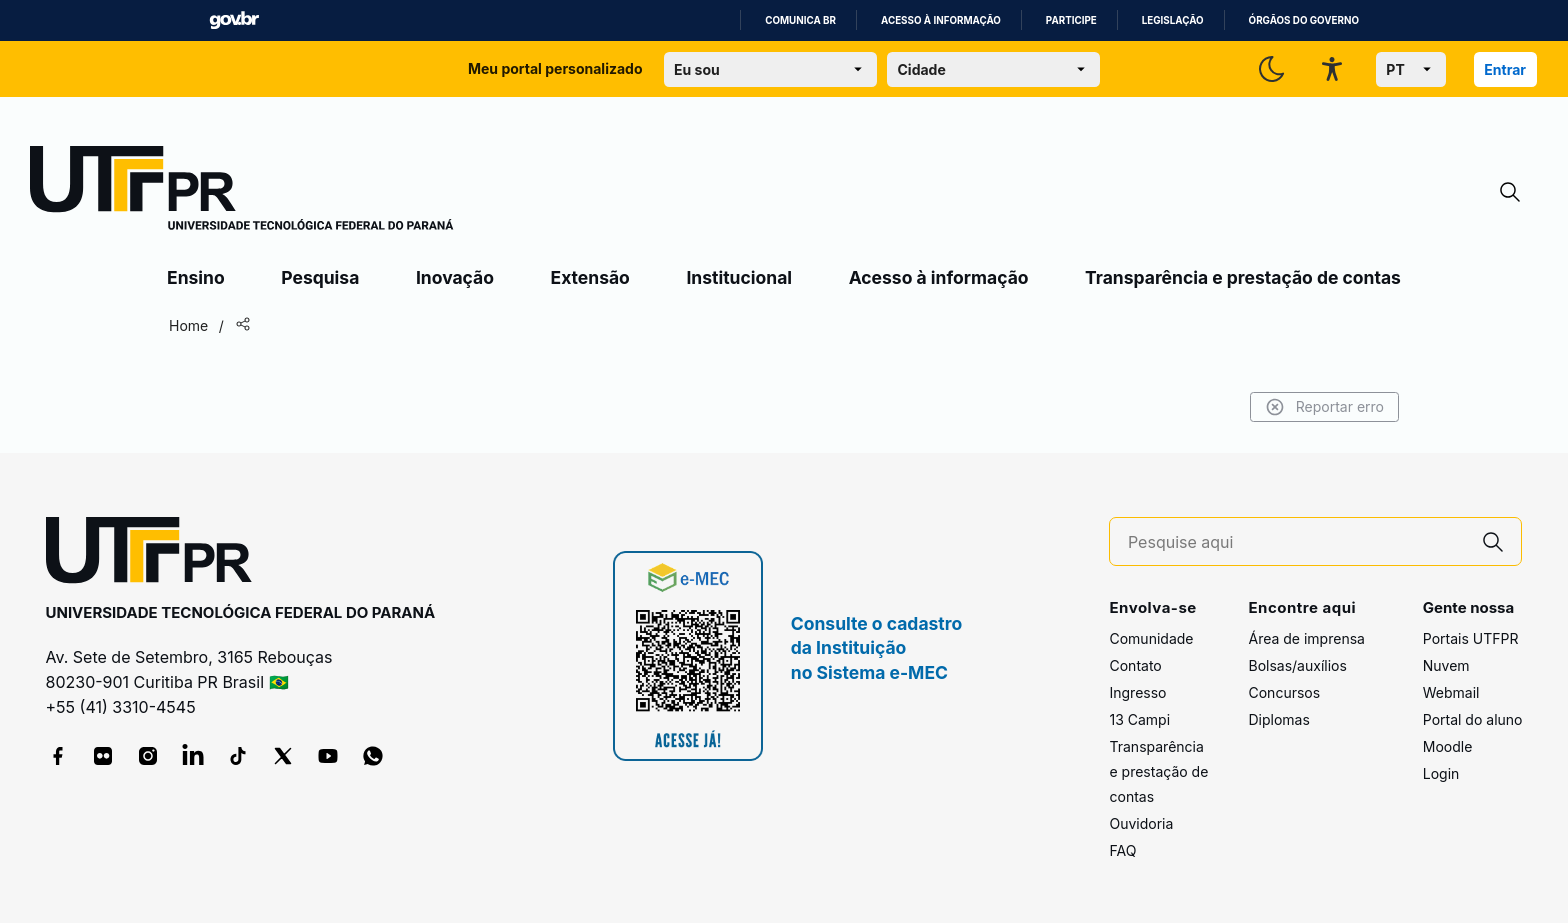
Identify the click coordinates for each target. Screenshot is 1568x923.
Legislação (1173, 20)
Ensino (196, 277)
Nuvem (1446, 665)
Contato (1135, 665)
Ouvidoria (1141, 823)
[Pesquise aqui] (1297, 542)
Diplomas (1278, 719)
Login (1441, 773)
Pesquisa (320, 277)
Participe (1071, 20)
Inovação (455, 277)
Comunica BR (800, 20)
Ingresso (1137, 692)
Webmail (1451, 692)
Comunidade (1151, 638)
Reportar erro (1324, 407)
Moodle (1448, 746)
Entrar (1505, 69)
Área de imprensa (1306, 638)
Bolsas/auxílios (1297, 665)
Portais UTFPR (1471, 638)
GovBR (234, 20)
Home (188, 325)
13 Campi (1139, 719)
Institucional (739, 277)
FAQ (1122, 850)
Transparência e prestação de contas (1243, 277)
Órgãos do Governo (1304, 20)
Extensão (590, 277)
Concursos (1284, 692)
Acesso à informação (941, 20)
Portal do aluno (1473, 719)
